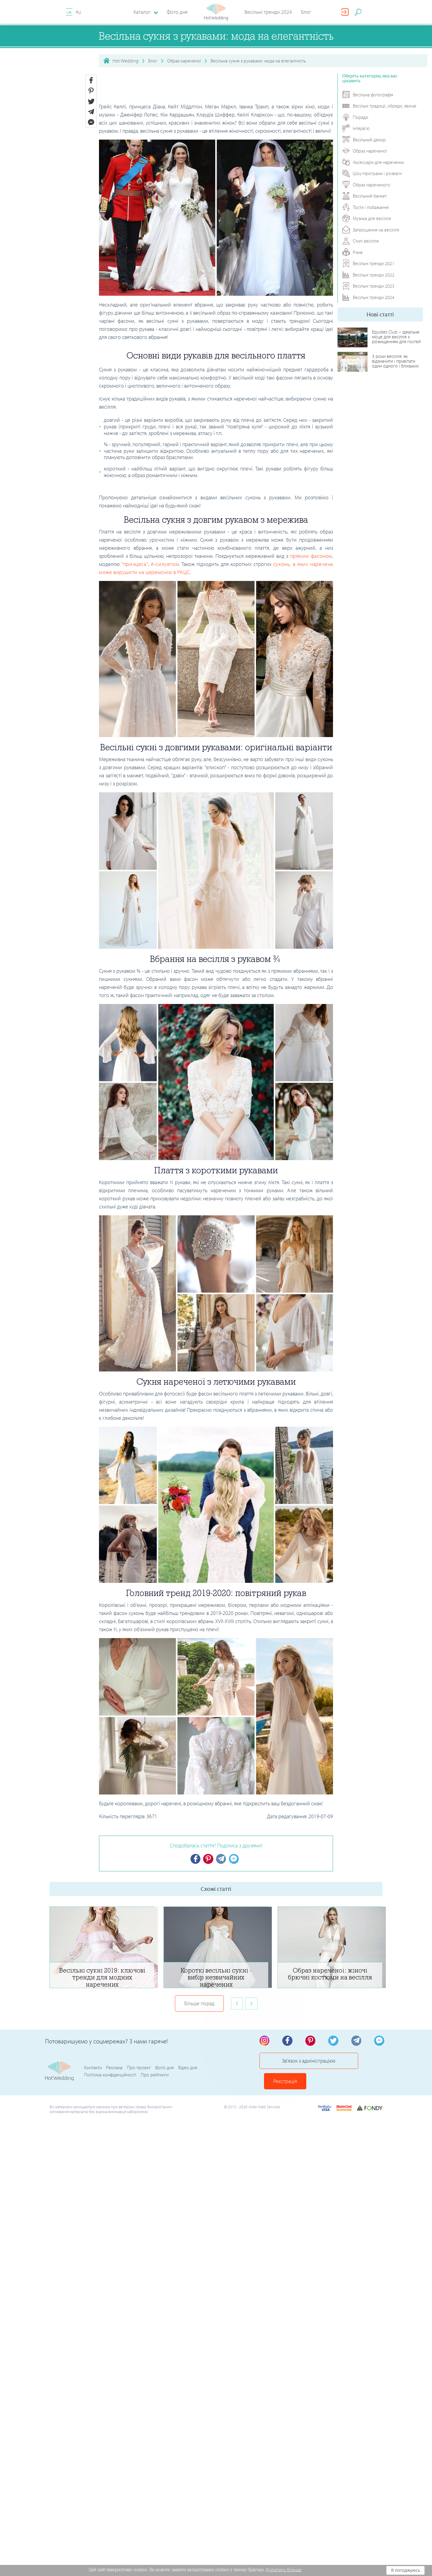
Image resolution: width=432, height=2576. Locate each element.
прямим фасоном (311, 555)
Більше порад (199, 2004)
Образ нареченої (184, 61)
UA (69, 12)
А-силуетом (165, 564)
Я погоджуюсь (405, 2570)
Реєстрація (363, 2063)
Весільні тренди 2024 (268, 11)
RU (78, 12)
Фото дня (177, 11)
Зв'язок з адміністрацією (298, 2063)
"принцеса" (135, 564)
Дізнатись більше (284, 2569)
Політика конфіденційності (110, 2068)
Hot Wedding (125, 61)
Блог (306, 11)
